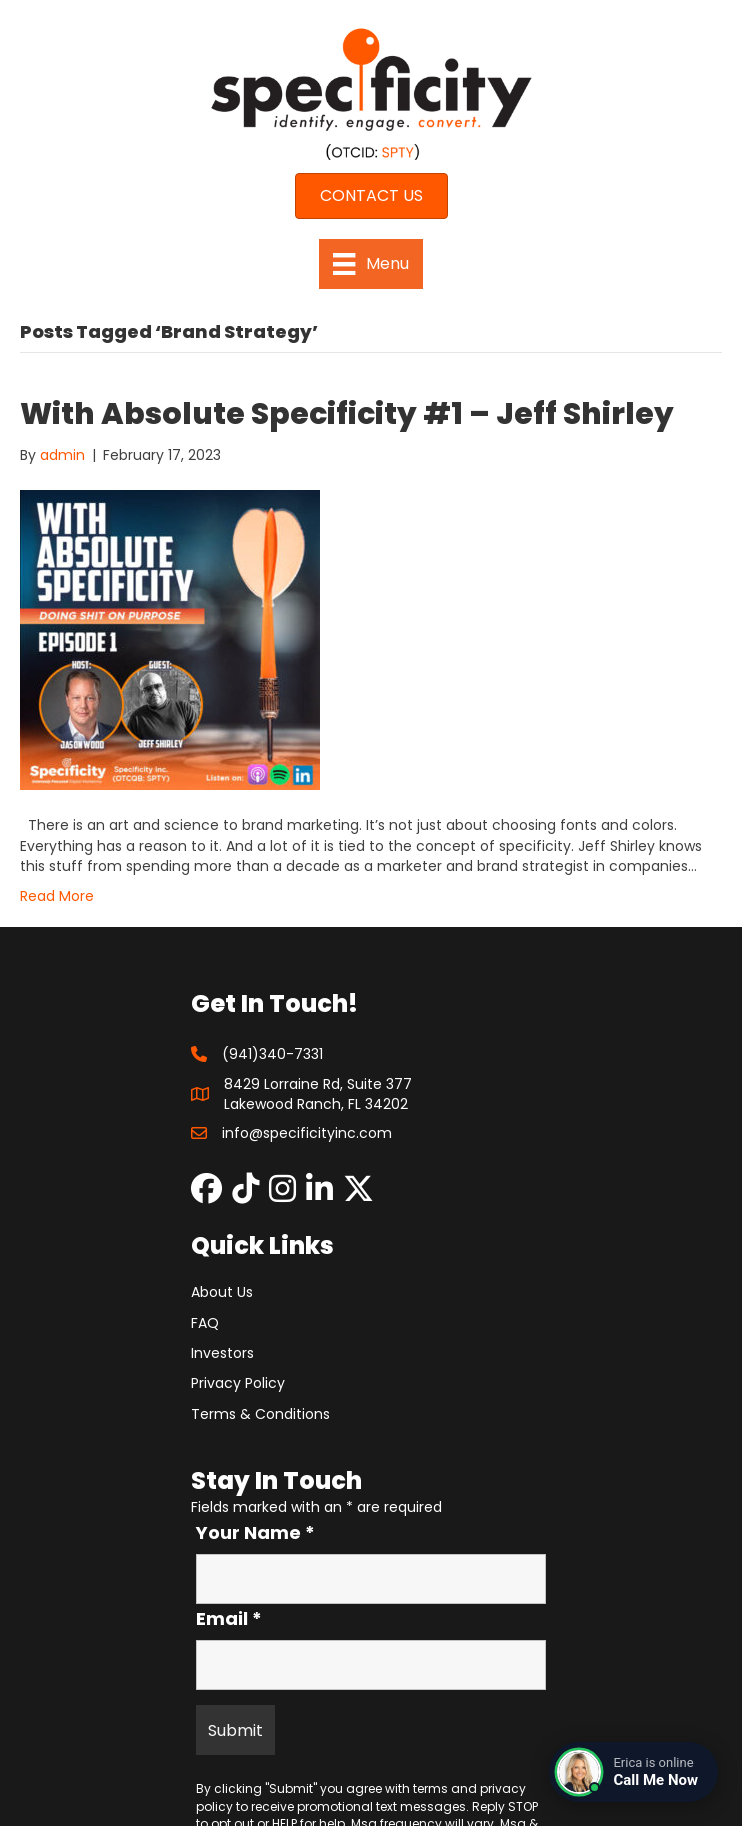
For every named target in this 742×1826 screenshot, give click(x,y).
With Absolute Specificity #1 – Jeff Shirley (347, 414)
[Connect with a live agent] (633, 1772)
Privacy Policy (238, 1383)
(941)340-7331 (272, 1054)
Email (229, 1619)
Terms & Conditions (260, 1414)
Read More (57, 896)
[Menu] (370, 264)
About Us (222, 1292)
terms (430, 1788)
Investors (222, 1353)
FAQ (205, 1323)
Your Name (255, 1533)
